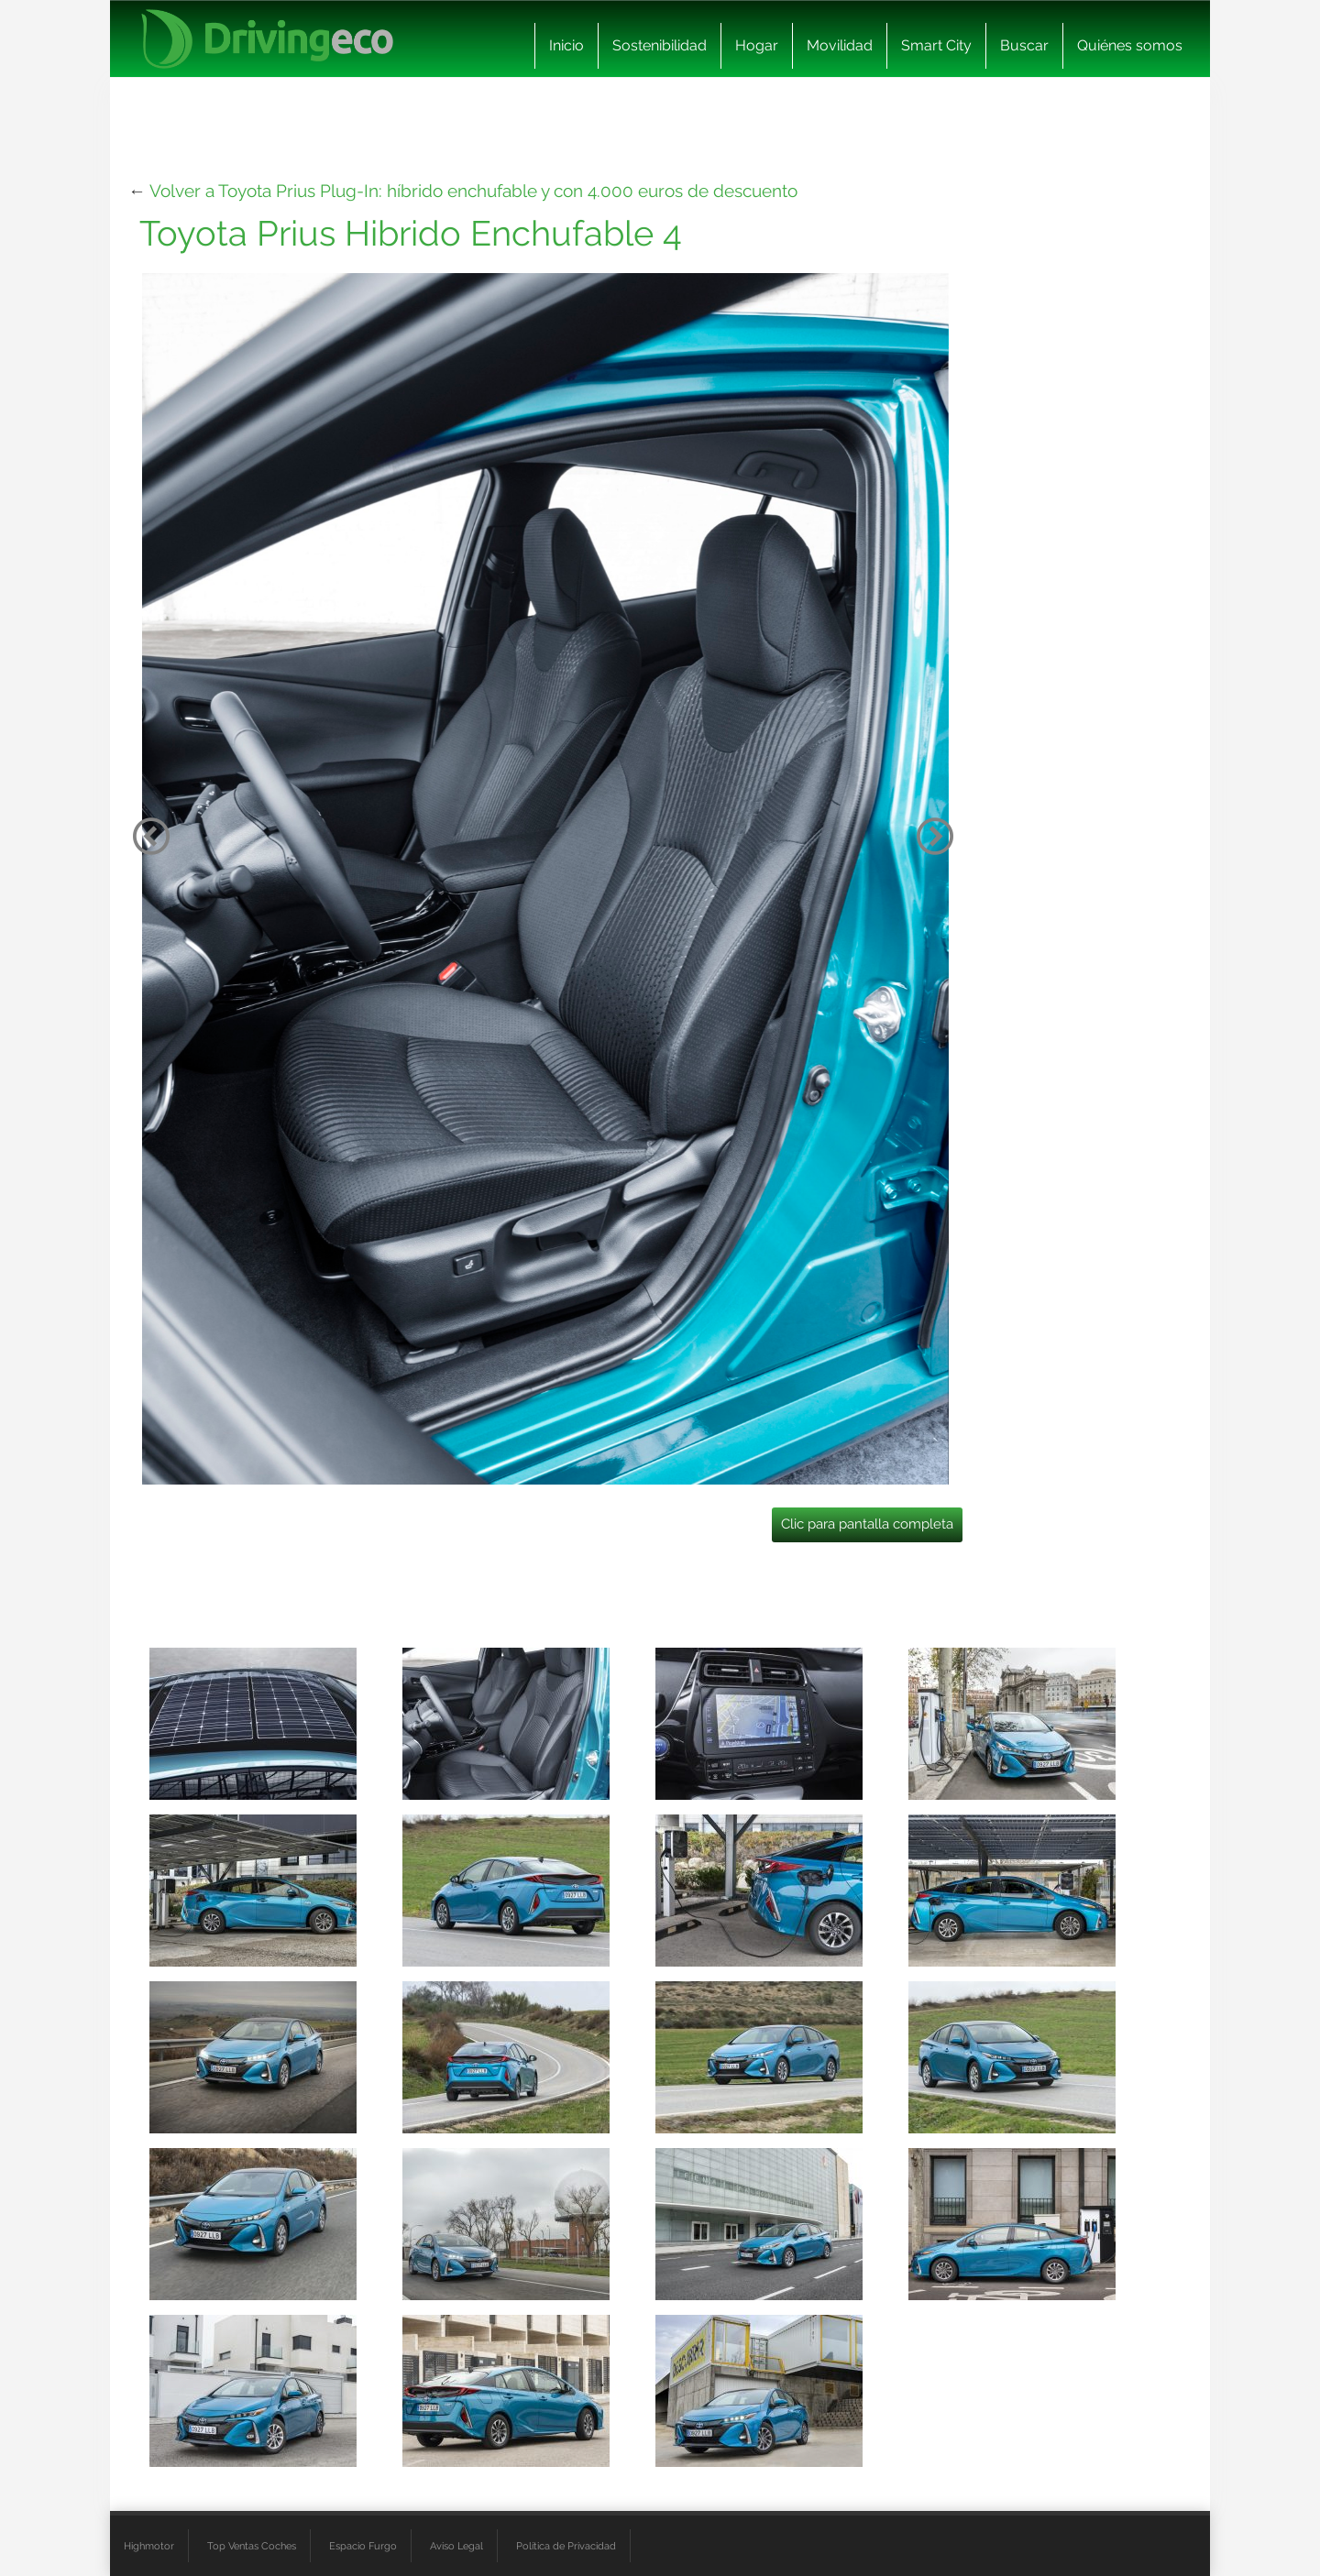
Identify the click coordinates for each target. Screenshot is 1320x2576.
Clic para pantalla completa (867, 1524)
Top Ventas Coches (251, 2545)
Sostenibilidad (659, 45)
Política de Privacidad (566, 2545)
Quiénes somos (1129, 45)
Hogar (756, 45)
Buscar (1024, 45)
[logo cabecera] (267, 39)
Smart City (936, 45)
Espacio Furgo (363, 2545)
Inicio (566, 45)
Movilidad (840, 45)
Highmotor (149, 2545)
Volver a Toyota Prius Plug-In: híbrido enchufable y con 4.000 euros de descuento (473, 191)
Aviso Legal (456, 2545)
